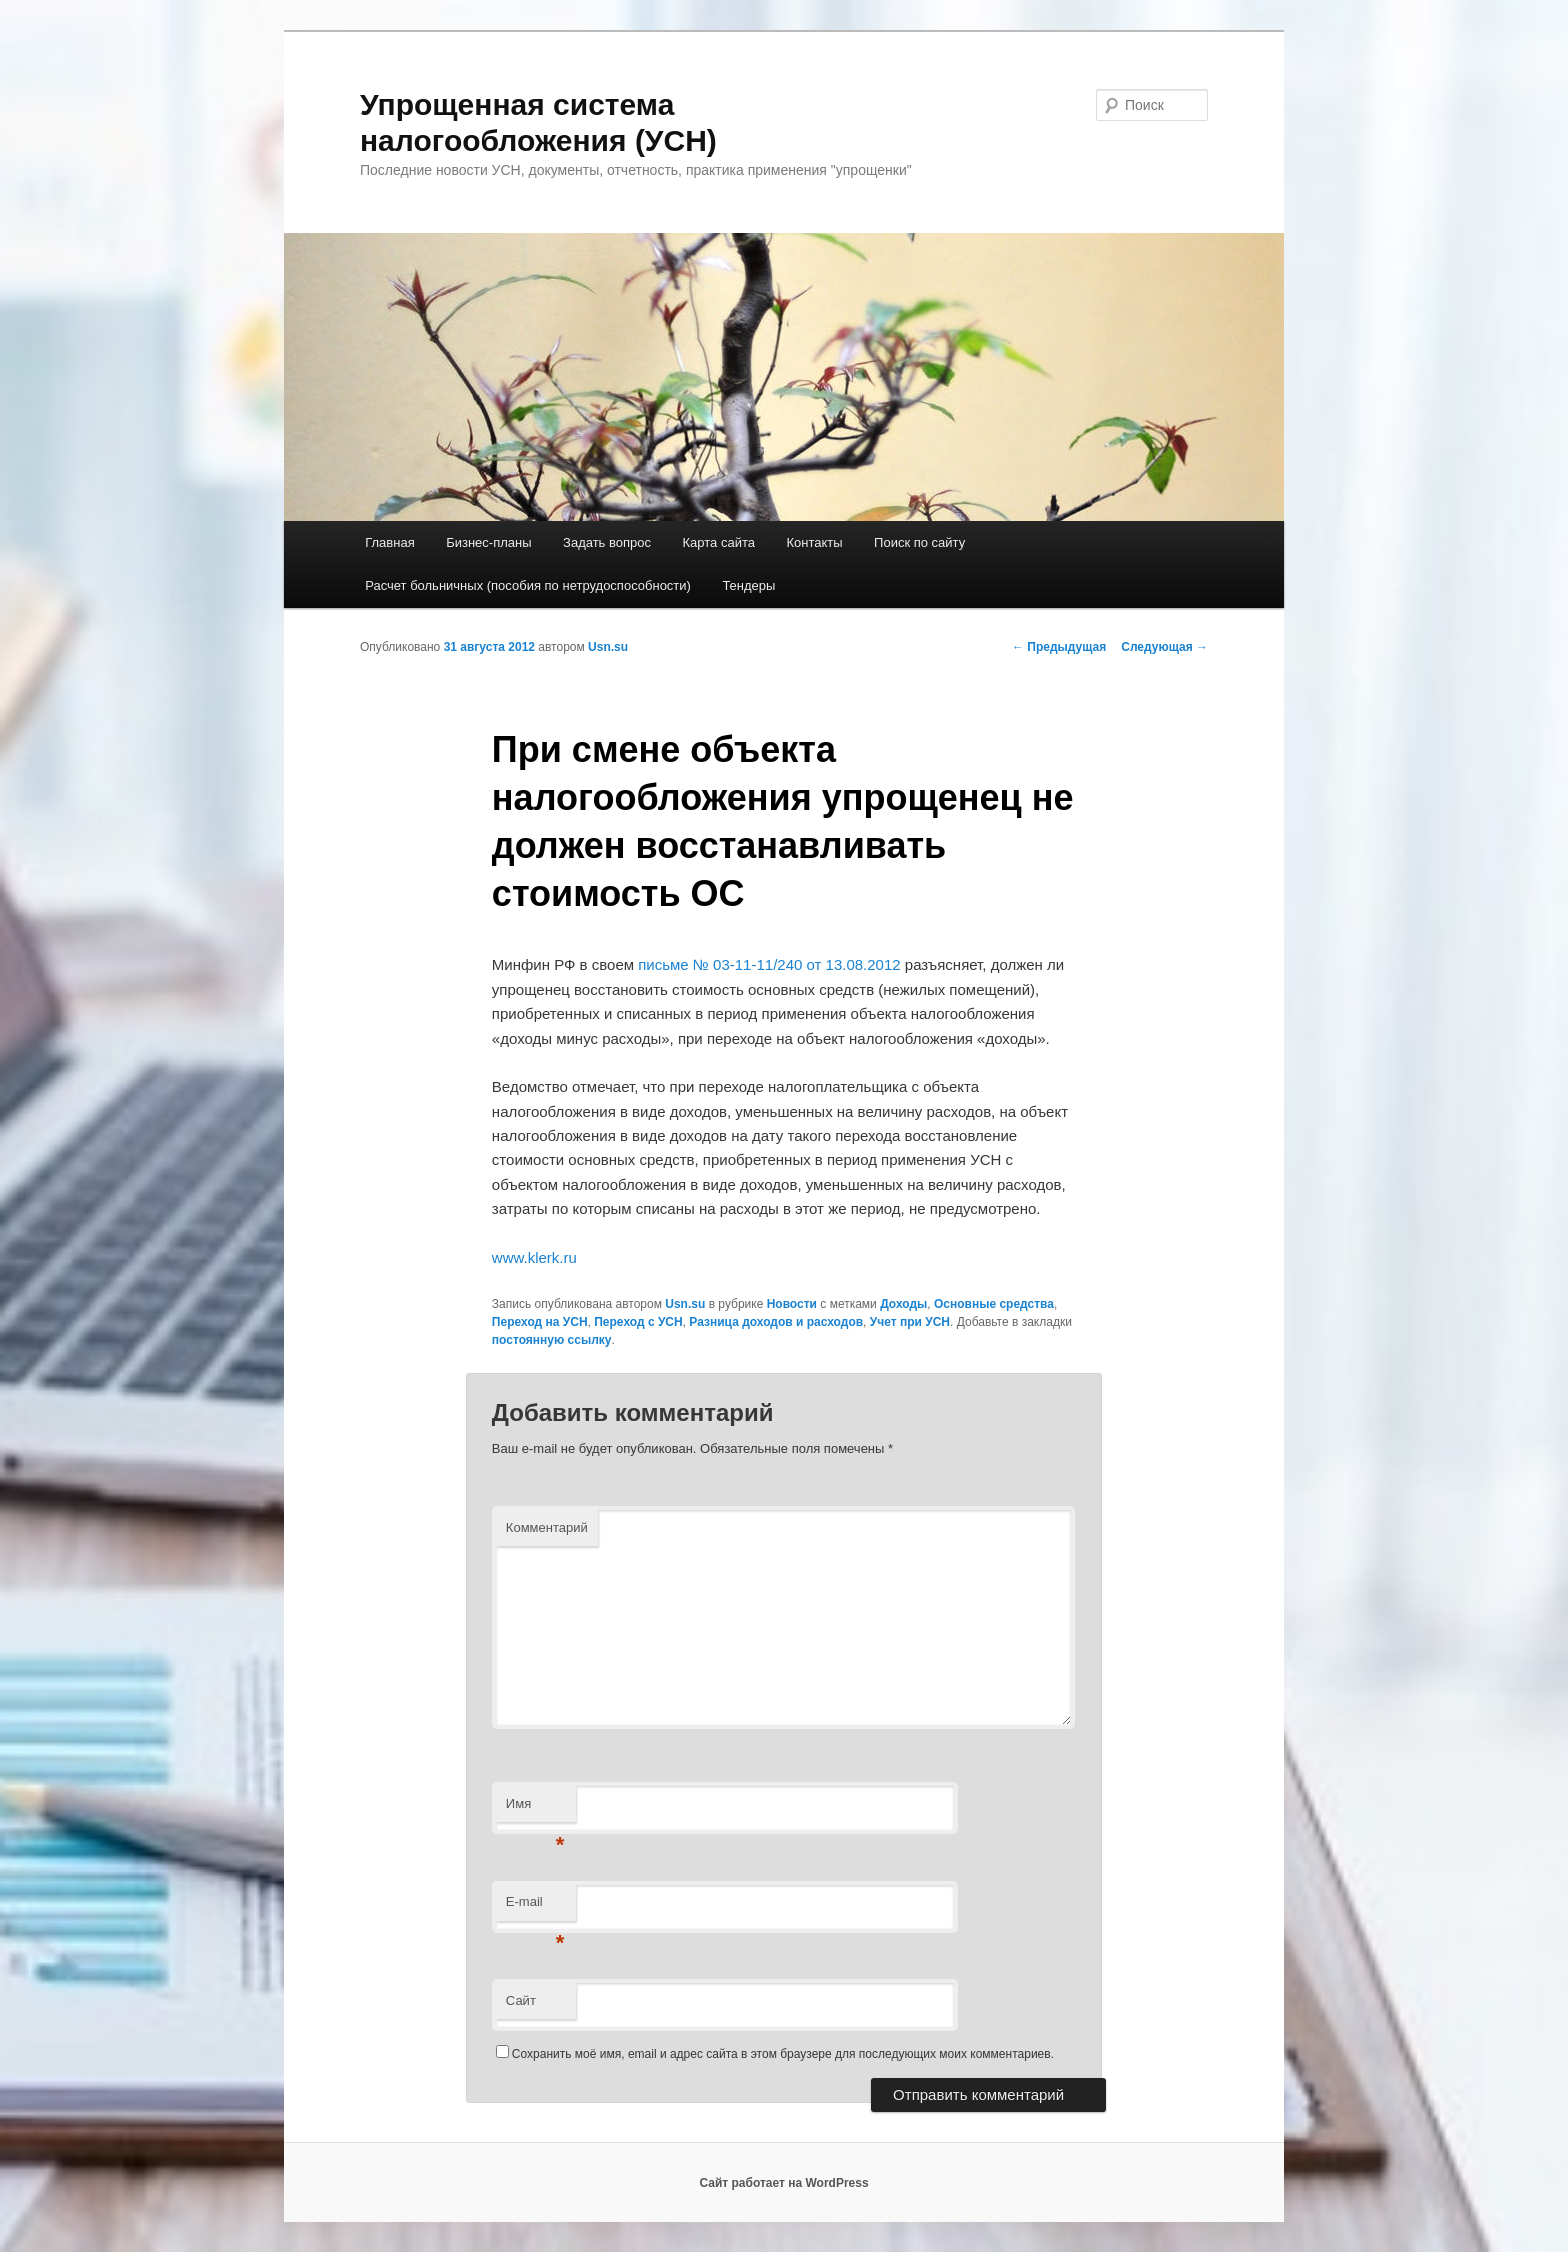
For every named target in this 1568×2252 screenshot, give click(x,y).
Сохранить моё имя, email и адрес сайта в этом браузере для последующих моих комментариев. (783, 2054)
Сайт (521, 2000)
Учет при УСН (910, 1322)
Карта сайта (719, 542)
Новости (792, 1304)
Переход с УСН (638, 1322)
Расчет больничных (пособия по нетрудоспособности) (528, 585)
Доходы (903, 1304)
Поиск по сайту (919, 542)
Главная (389, 542)
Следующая (1164, 647)
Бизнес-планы (488, 542)
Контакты (814, 542)
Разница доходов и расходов (776, 1322)
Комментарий (547, 1527)
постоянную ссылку (552, 1340)
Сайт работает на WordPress (783, 2183)
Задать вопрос (607, 542)
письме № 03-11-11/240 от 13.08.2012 (769, 964)
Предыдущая (1059, 647)
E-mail (535, 1907)
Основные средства (994, 1304)
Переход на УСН (540, 1322)
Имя (535, 1809)
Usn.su (608, 647)
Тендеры (748, 585)
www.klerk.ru (534, 1257)
